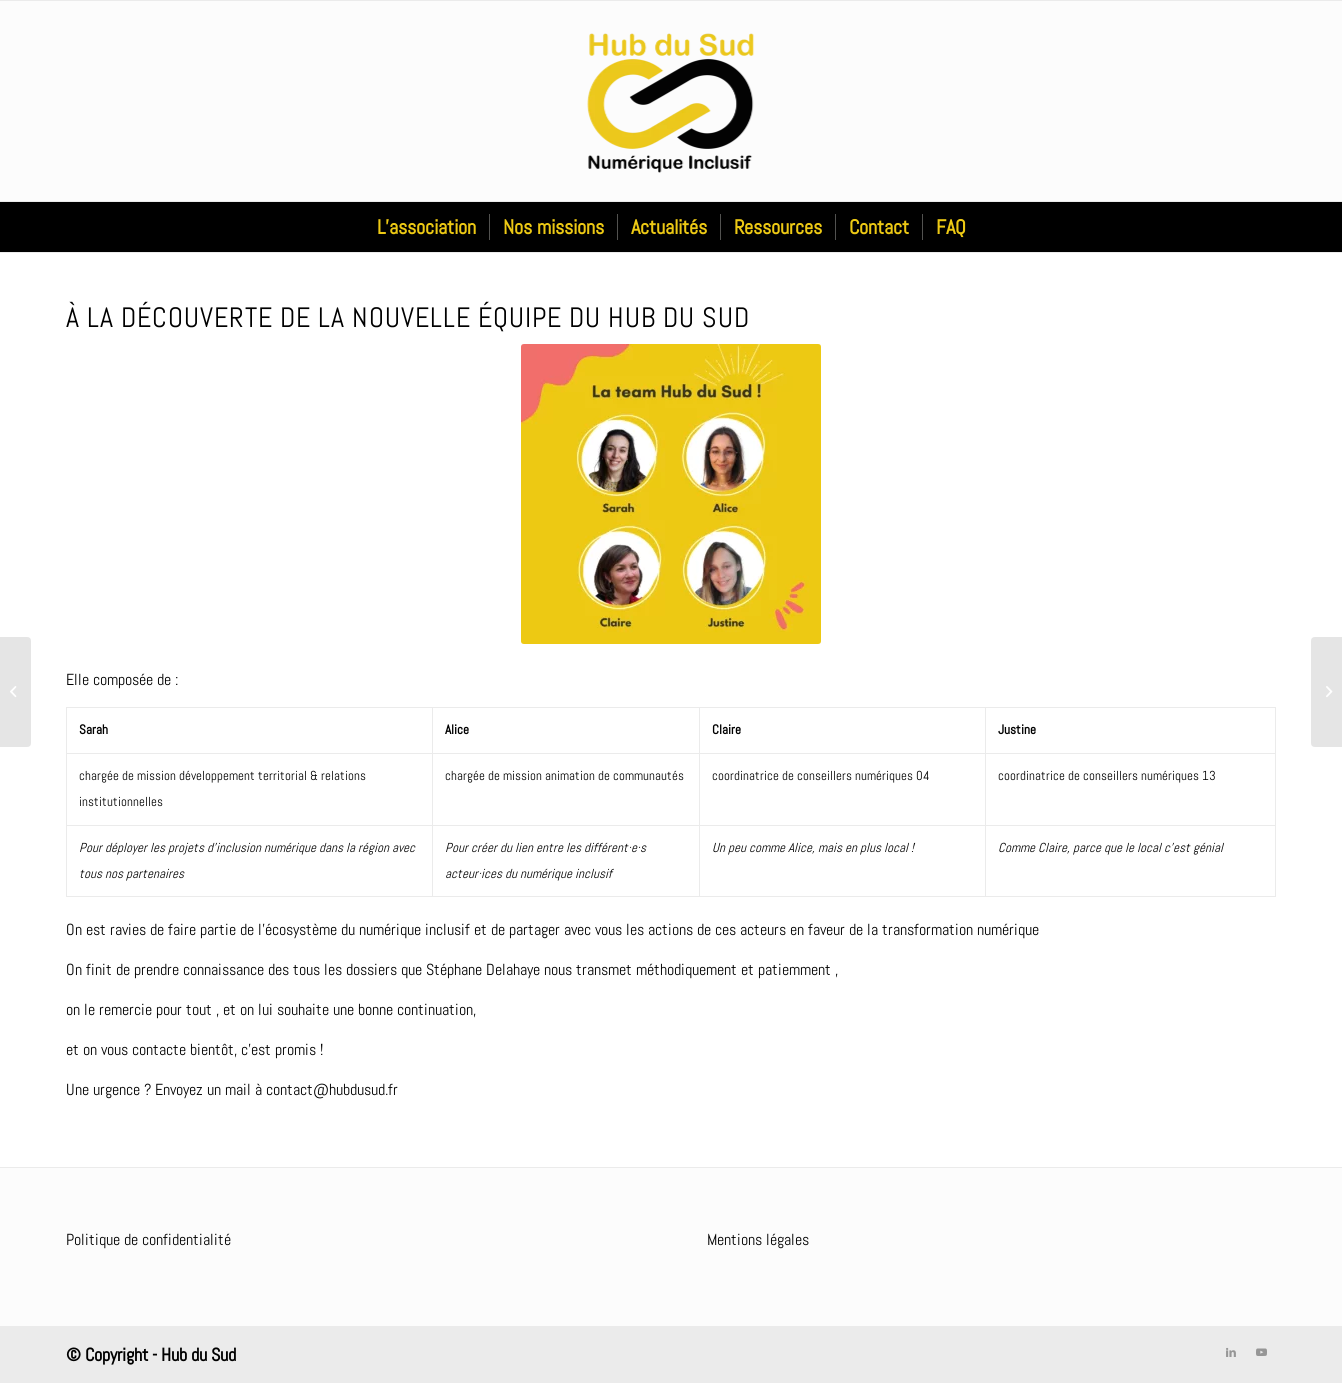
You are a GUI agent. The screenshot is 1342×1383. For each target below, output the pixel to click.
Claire (726, 729)
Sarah (93, 729)
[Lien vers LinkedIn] (1231, 1352)
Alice (458, 729)
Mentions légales (758, 1239)
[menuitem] (426, 227)
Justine (1018, 729)
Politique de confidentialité (148, 1239)
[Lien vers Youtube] (1261, 1352)
